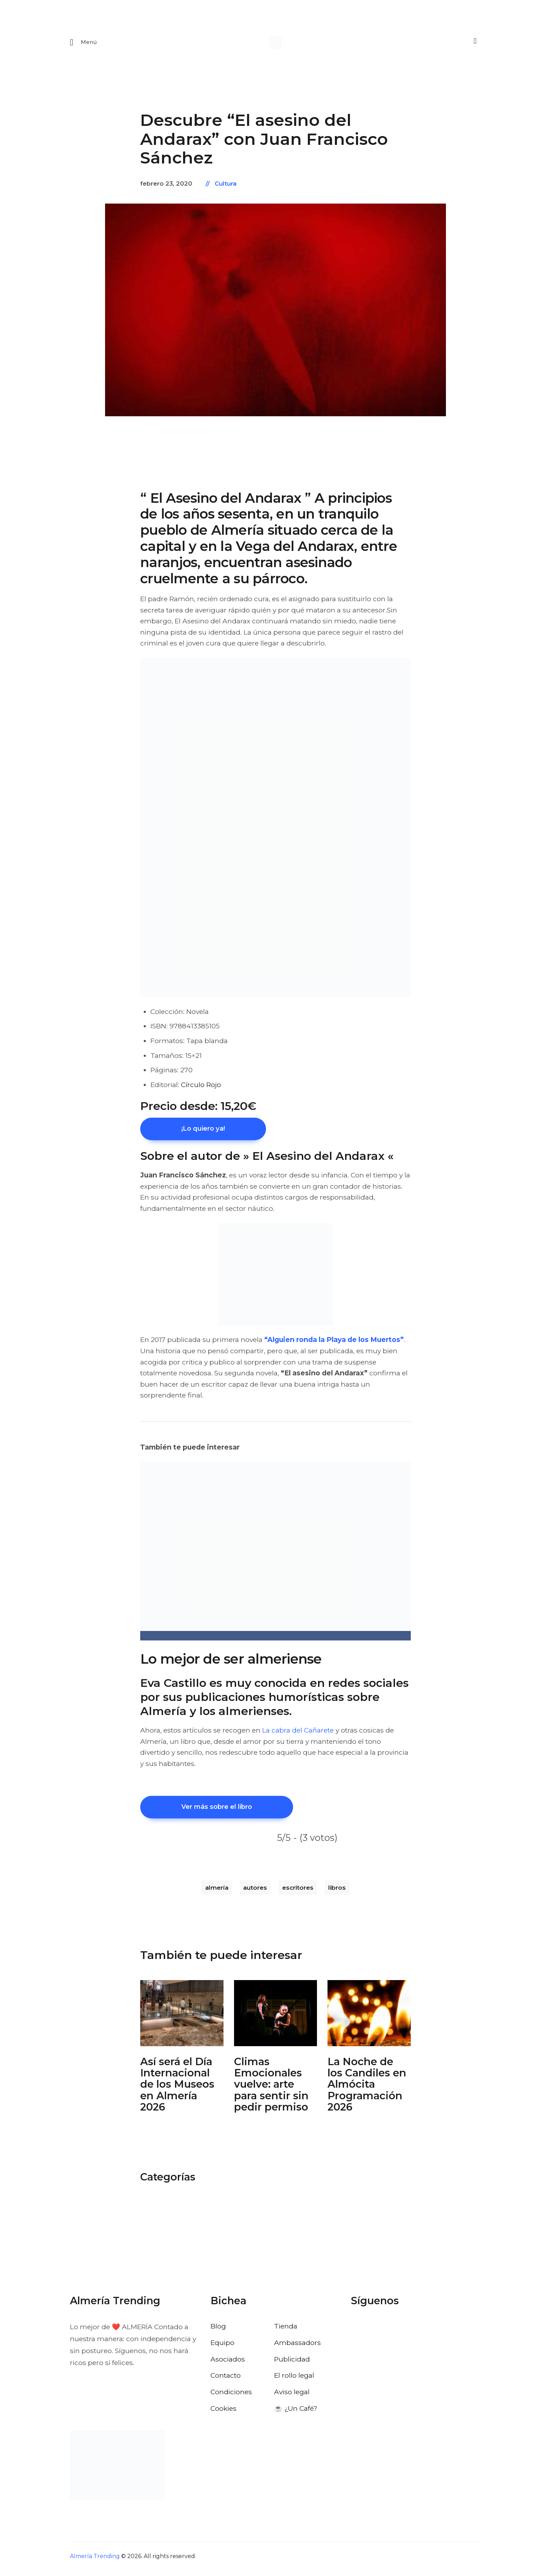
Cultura (225, 185)
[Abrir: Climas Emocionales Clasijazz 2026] (275, 2018)
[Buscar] (474, 43)
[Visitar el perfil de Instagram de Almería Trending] (394, 2331)
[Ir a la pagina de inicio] (276, 44)
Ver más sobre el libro (227, 1811)
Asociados (227, 2364)
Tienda (285, 2331)
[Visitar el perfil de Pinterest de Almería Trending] (413, 2331)
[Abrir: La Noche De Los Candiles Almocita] (369, 2018)
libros (337, 1892)
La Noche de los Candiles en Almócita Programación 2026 (367, 2089)
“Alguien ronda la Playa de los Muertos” (334, 1343)
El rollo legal (294, 2380)
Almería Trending (95, 2561)
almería (216, 1892)
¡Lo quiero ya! (211, 1131)
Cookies (223, 2413)
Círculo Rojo (201, 1087)
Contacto (225, 2380)
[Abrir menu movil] (83, 44)
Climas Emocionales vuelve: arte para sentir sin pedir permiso (271, 2089)
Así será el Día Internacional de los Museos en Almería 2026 (177, 2089)
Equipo (222, 2347)
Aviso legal (292, 2397)
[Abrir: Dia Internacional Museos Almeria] (181, 2018)
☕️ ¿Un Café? (295, 2413)
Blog (218, 2331)
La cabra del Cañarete (298, 1734)
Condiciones (231, 2397)
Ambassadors (297, 2347)
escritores (297, 1892)
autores (255, 1892)
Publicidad (292, 2364)
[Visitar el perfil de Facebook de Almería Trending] (356, 2331)
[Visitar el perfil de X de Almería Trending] (375, 2331)
